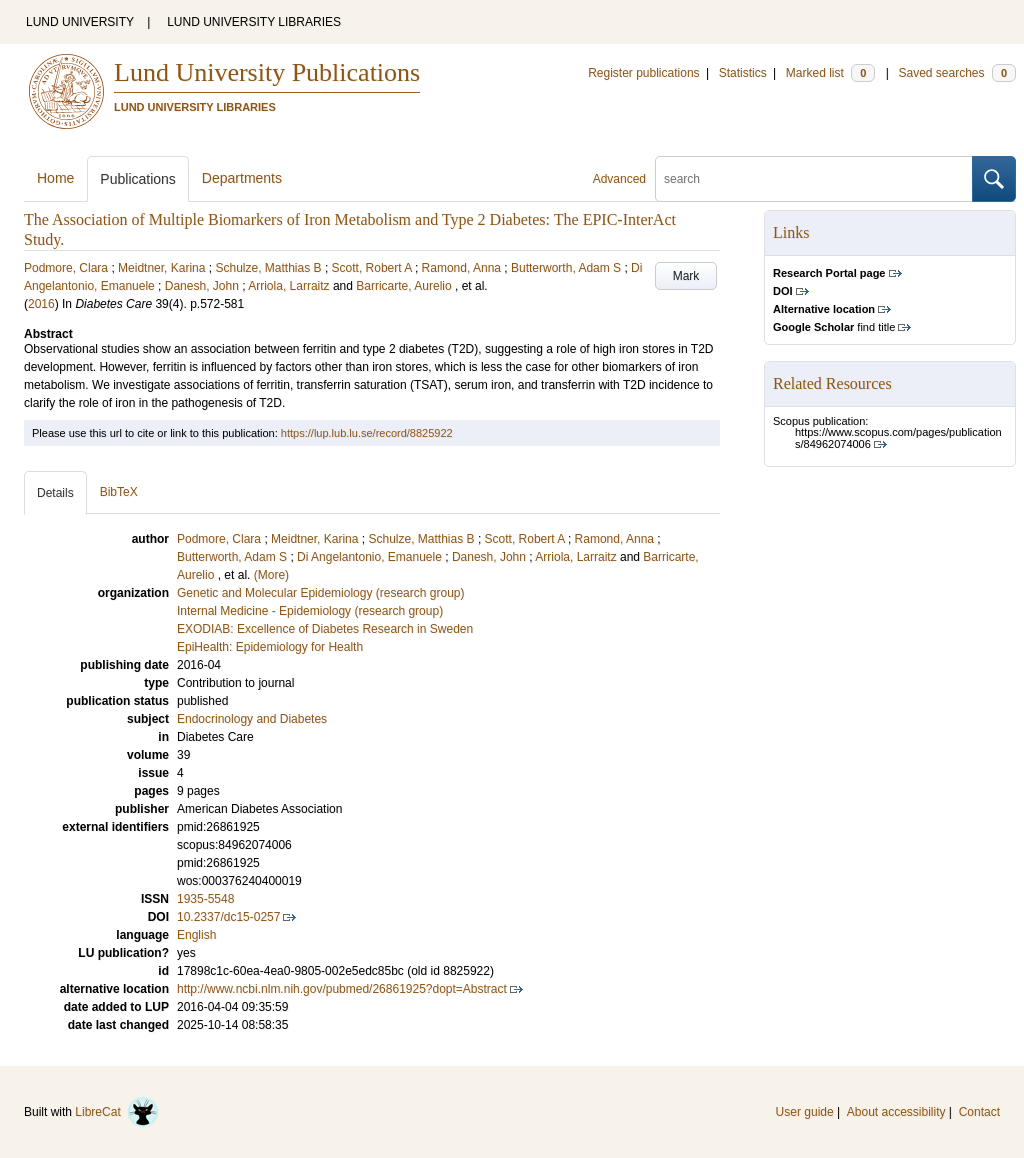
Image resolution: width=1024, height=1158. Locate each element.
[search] (814, 179)
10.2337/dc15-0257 (228, 917)
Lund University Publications (267, 72)
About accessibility (896, 1112)
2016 (41, 304)
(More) (271, 575)
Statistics (743, 73)
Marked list (830, 73)
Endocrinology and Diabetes (252, 719)
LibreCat (117, 1112)
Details (55, 493)
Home (55, 178)
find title (834, 327)
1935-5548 (205, 899)
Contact (979, 1112)
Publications (138, 179)
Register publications (643, 73)
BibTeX (119, 492)
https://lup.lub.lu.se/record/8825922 (367, 433)
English (196, 935)
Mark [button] (686, 276)
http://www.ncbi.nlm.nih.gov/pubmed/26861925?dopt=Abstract (342, 989)
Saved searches (957, 73)
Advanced (619, 179)
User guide (805, 1112)
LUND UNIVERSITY (80, 22)
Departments (242, 178)
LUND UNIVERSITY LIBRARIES (254, 22)
